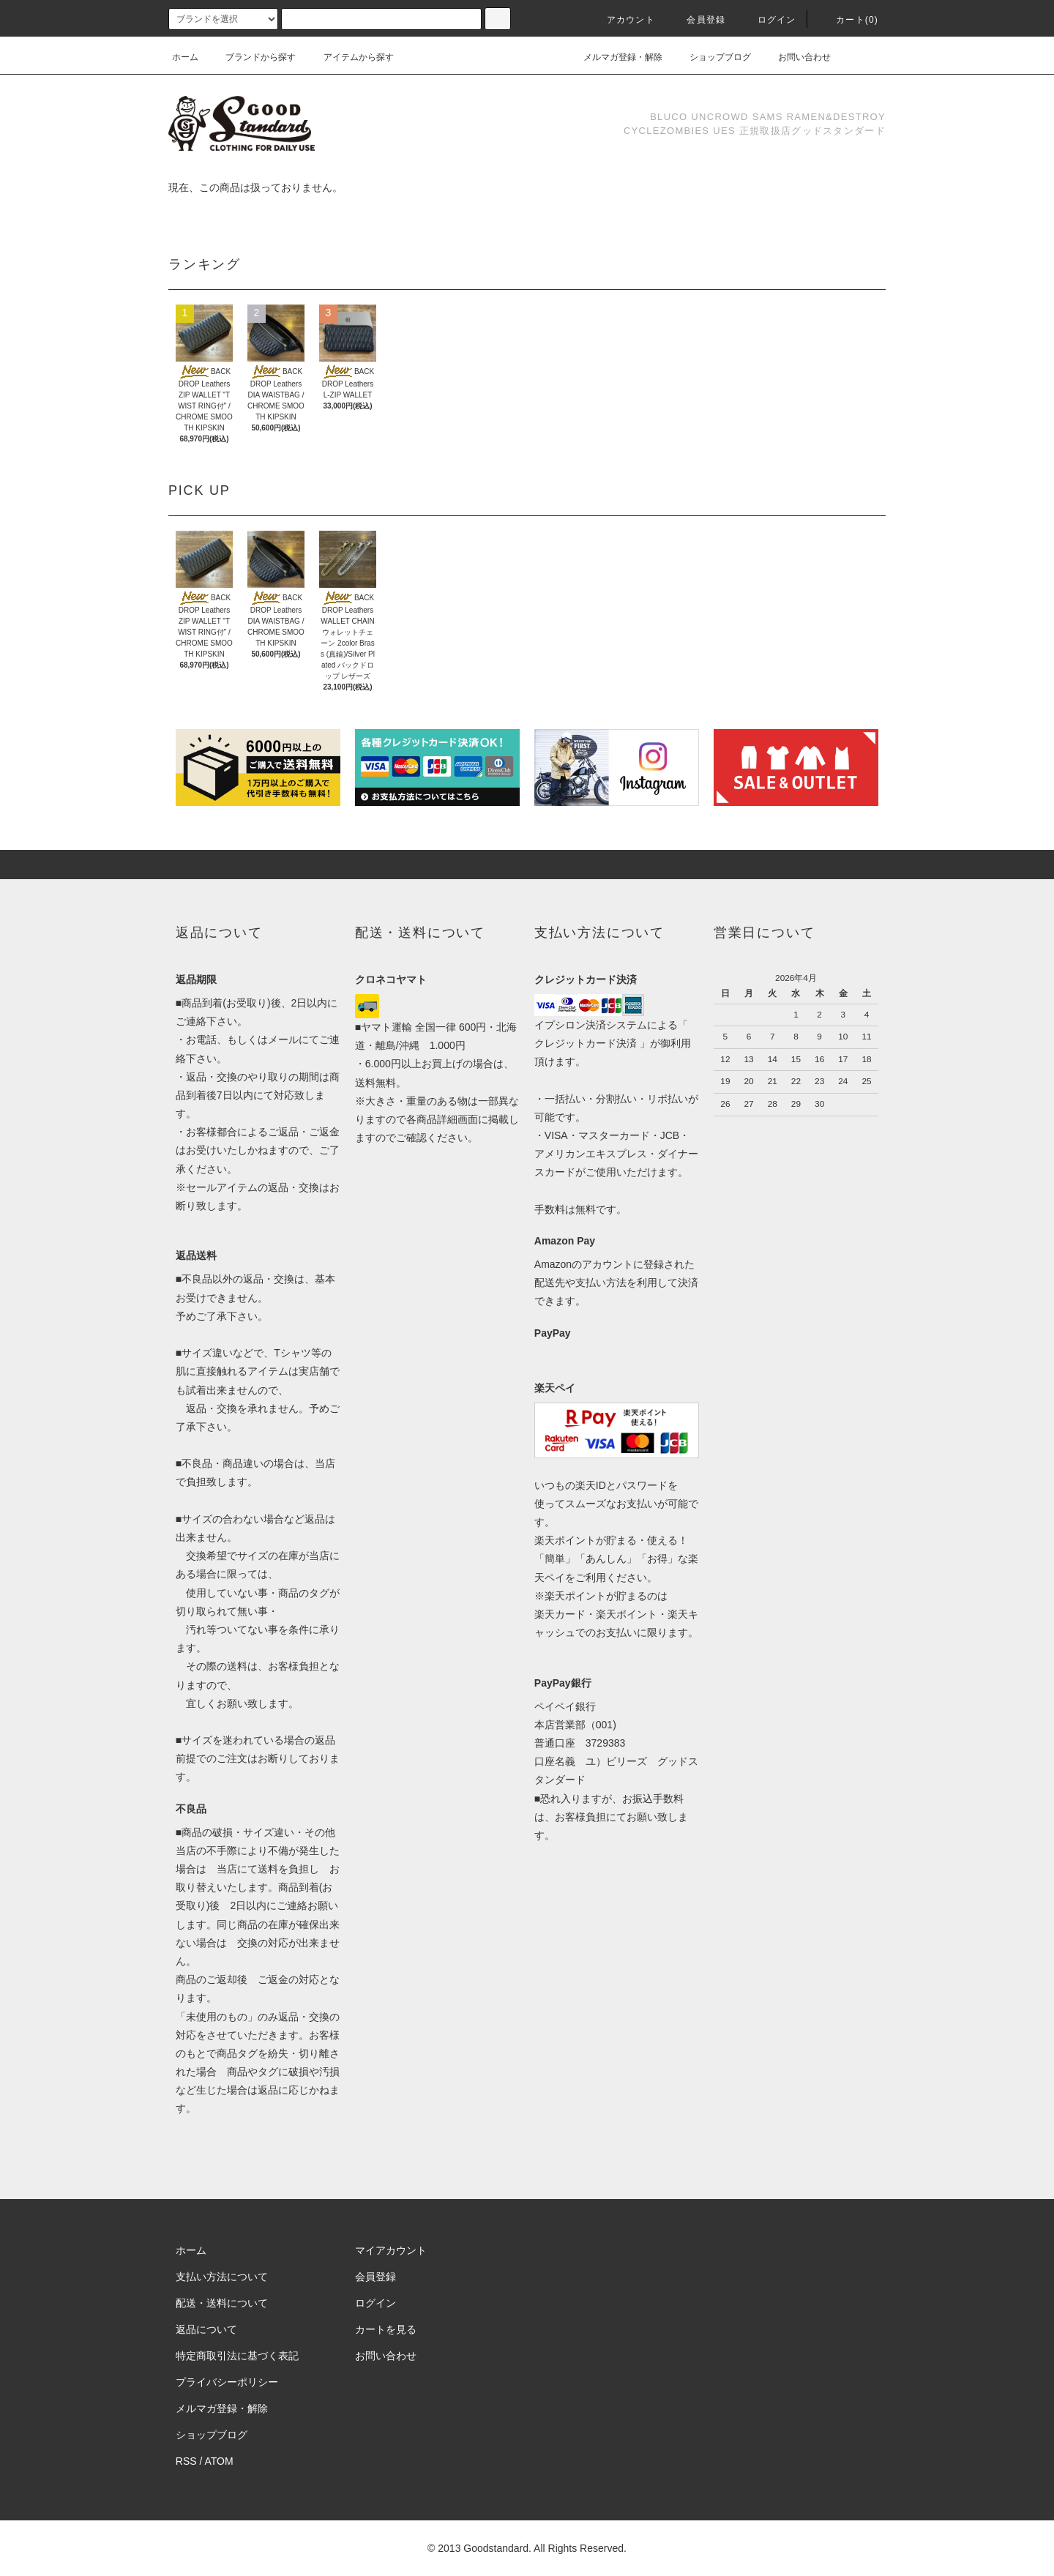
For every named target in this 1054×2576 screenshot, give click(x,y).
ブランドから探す (252, 57)
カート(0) (848, 20)
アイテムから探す (350, 57)
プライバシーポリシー (227, 2382)
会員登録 (697, 20)
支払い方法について (222, 2276)
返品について (206, 2329)
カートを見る (385, 2329)
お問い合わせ (795, 57)
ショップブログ (711, 57)
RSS (186, 2461)
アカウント (622, 20)
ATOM (219, 2461)
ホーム (185, 57)
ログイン (768, 20)
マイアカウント (391, 2250)
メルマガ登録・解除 (614, 57)
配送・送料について (222, 2303)
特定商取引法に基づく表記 (237, 2356)
